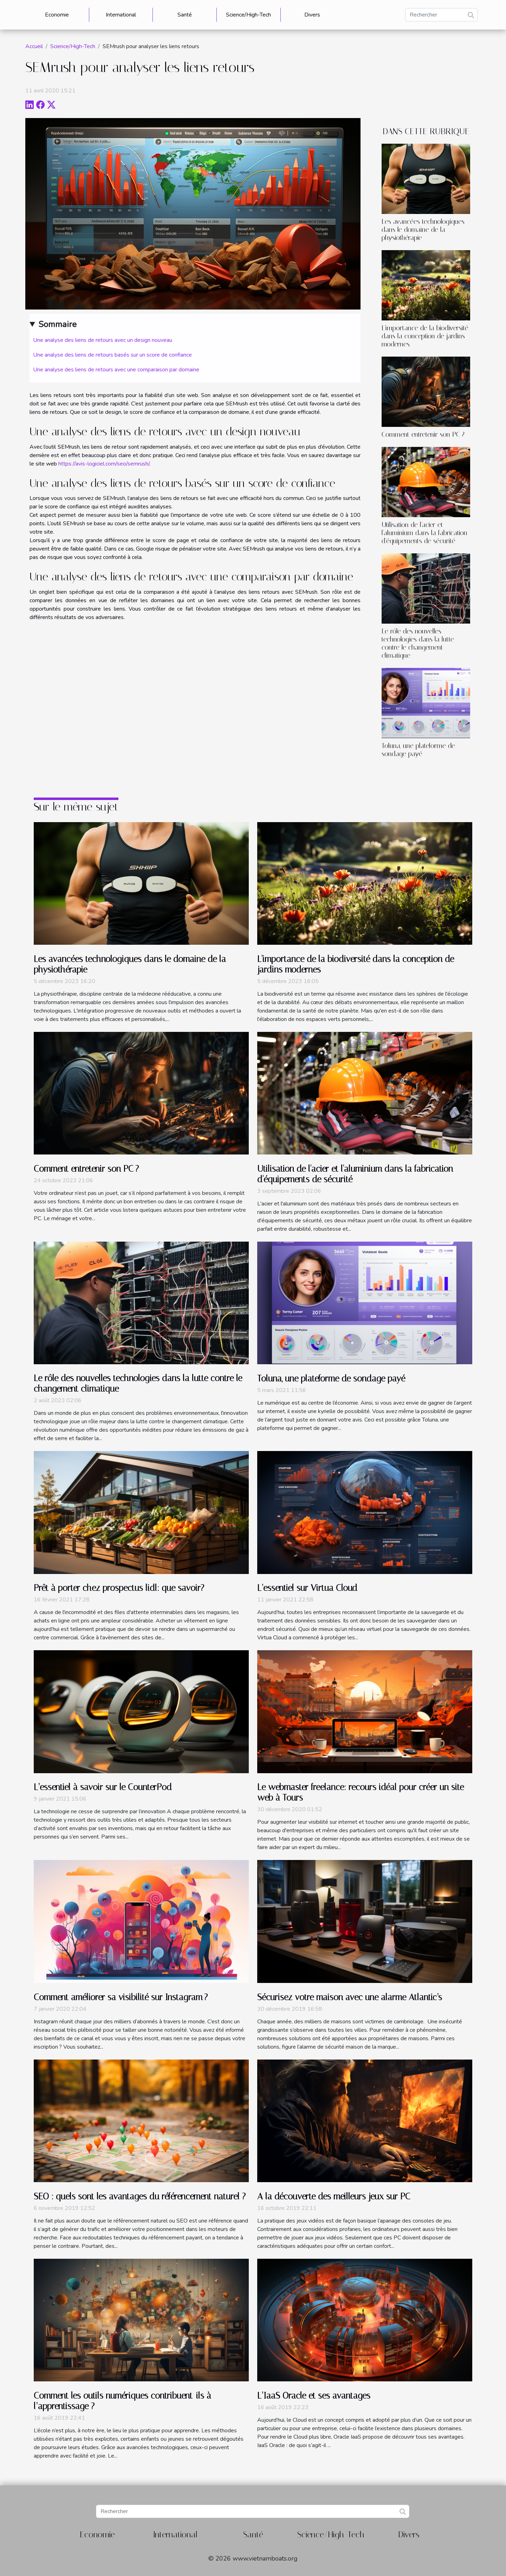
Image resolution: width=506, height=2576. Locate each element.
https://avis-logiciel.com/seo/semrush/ (103, 464)
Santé (184, 15)
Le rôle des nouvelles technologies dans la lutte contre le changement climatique (418, 643)
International (121, 15)
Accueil (34, 46)
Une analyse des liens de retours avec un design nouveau (102, 340)
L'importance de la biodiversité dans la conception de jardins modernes (425, 336)
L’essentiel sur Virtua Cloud (307, 1588)
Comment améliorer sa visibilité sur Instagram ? (121, 1997)
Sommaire (57, 324)
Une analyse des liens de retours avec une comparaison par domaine (116, 369)
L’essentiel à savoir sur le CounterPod (103, 1787)
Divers (312, 15)
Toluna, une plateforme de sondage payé (418, 750)
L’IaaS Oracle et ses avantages (313, 2395)
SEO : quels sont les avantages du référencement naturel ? (140, 2196)
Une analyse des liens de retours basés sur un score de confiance (112, 355)
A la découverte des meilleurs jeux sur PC (333, 2196)
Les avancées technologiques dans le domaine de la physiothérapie (423, 229)
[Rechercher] (441, 14)
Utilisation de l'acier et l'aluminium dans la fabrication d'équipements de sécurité (424, 533)
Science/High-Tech (248, 15)
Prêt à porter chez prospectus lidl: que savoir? (119, 1588)
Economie (57, 15)
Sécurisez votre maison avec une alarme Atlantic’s (349, 1997)
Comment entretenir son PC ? (423, 434)
